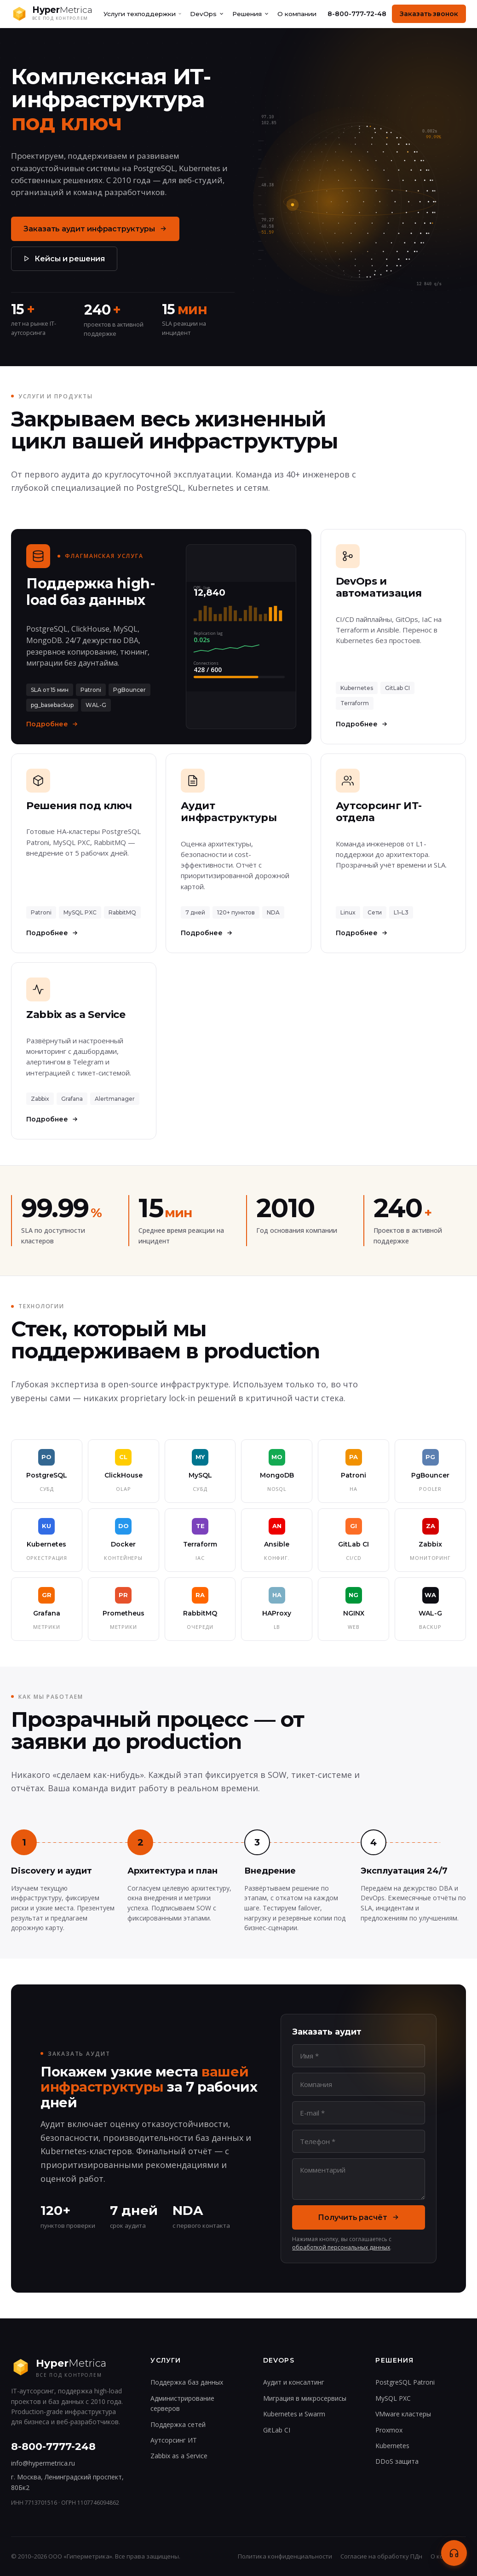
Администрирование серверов (182, 2403)
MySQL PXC (393, 2398)
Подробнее (52, 732)
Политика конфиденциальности (285, 2556)
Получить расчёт (358, 2217)
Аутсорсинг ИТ (173, 2440)
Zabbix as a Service (178, 2455)
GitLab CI (276, 2430)
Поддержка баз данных (186, 2382)
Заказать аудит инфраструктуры (95, 228)
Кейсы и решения (64, 258)
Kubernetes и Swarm (294, 2413)
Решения (250, 13)
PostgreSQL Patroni (405, 2382)
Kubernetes (392, 2445)
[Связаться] (454, 2553)
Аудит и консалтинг (293, 2382)
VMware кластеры (403, 2413)
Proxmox (388, 2430)
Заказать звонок (429, 14)
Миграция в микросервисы (304, 2398)
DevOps (207, 13)
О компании (296, 13)
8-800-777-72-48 (357, 14)
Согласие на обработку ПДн (381, 2556)
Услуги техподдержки (142, 13)
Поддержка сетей (178, 2424)
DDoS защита (397, 2461)
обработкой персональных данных (341, 2247)
